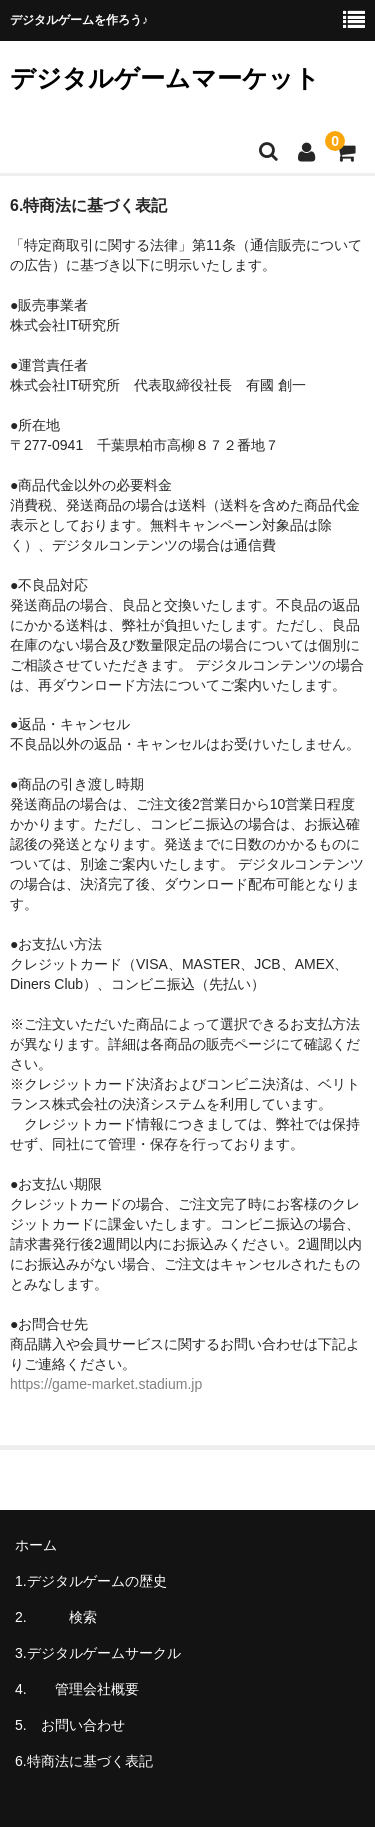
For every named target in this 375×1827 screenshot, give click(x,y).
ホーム (36, 1545)
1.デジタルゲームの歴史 (91, 1581)
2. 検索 (84, 1617)
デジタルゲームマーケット (165, 78)
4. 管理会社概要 (84, 1689)
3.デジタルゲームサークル (98, 1653)
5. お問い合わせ (70, 1725)
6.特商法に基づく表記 (84, 1761)
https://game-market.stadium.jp (106, 1384)
